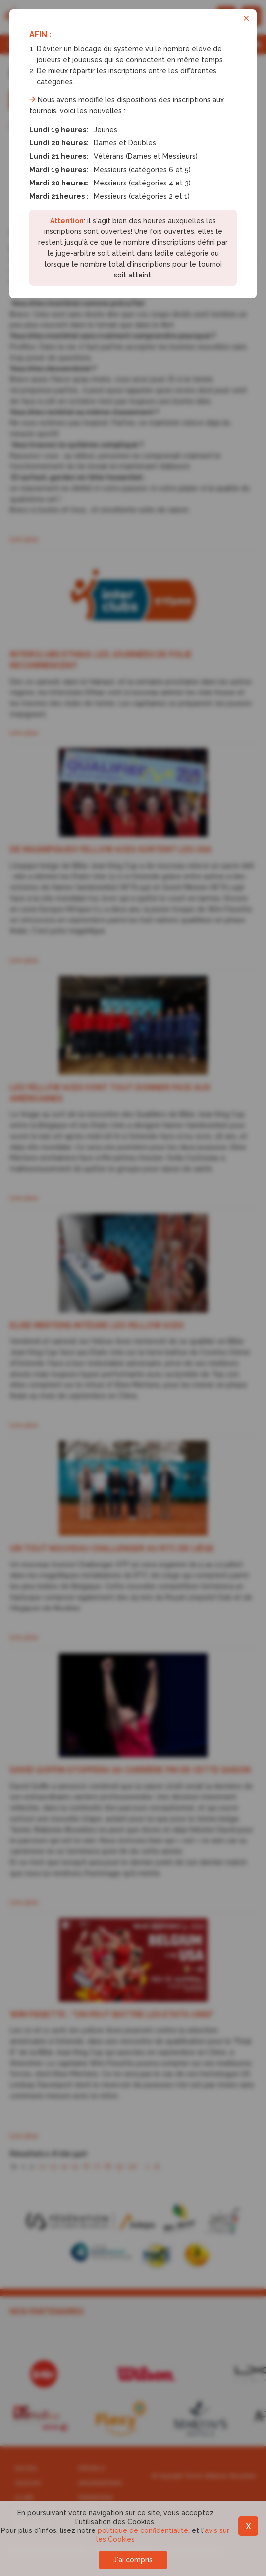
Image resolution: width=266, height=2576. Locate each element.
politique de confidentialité (143, 2530)
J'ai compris (133, 2560)
